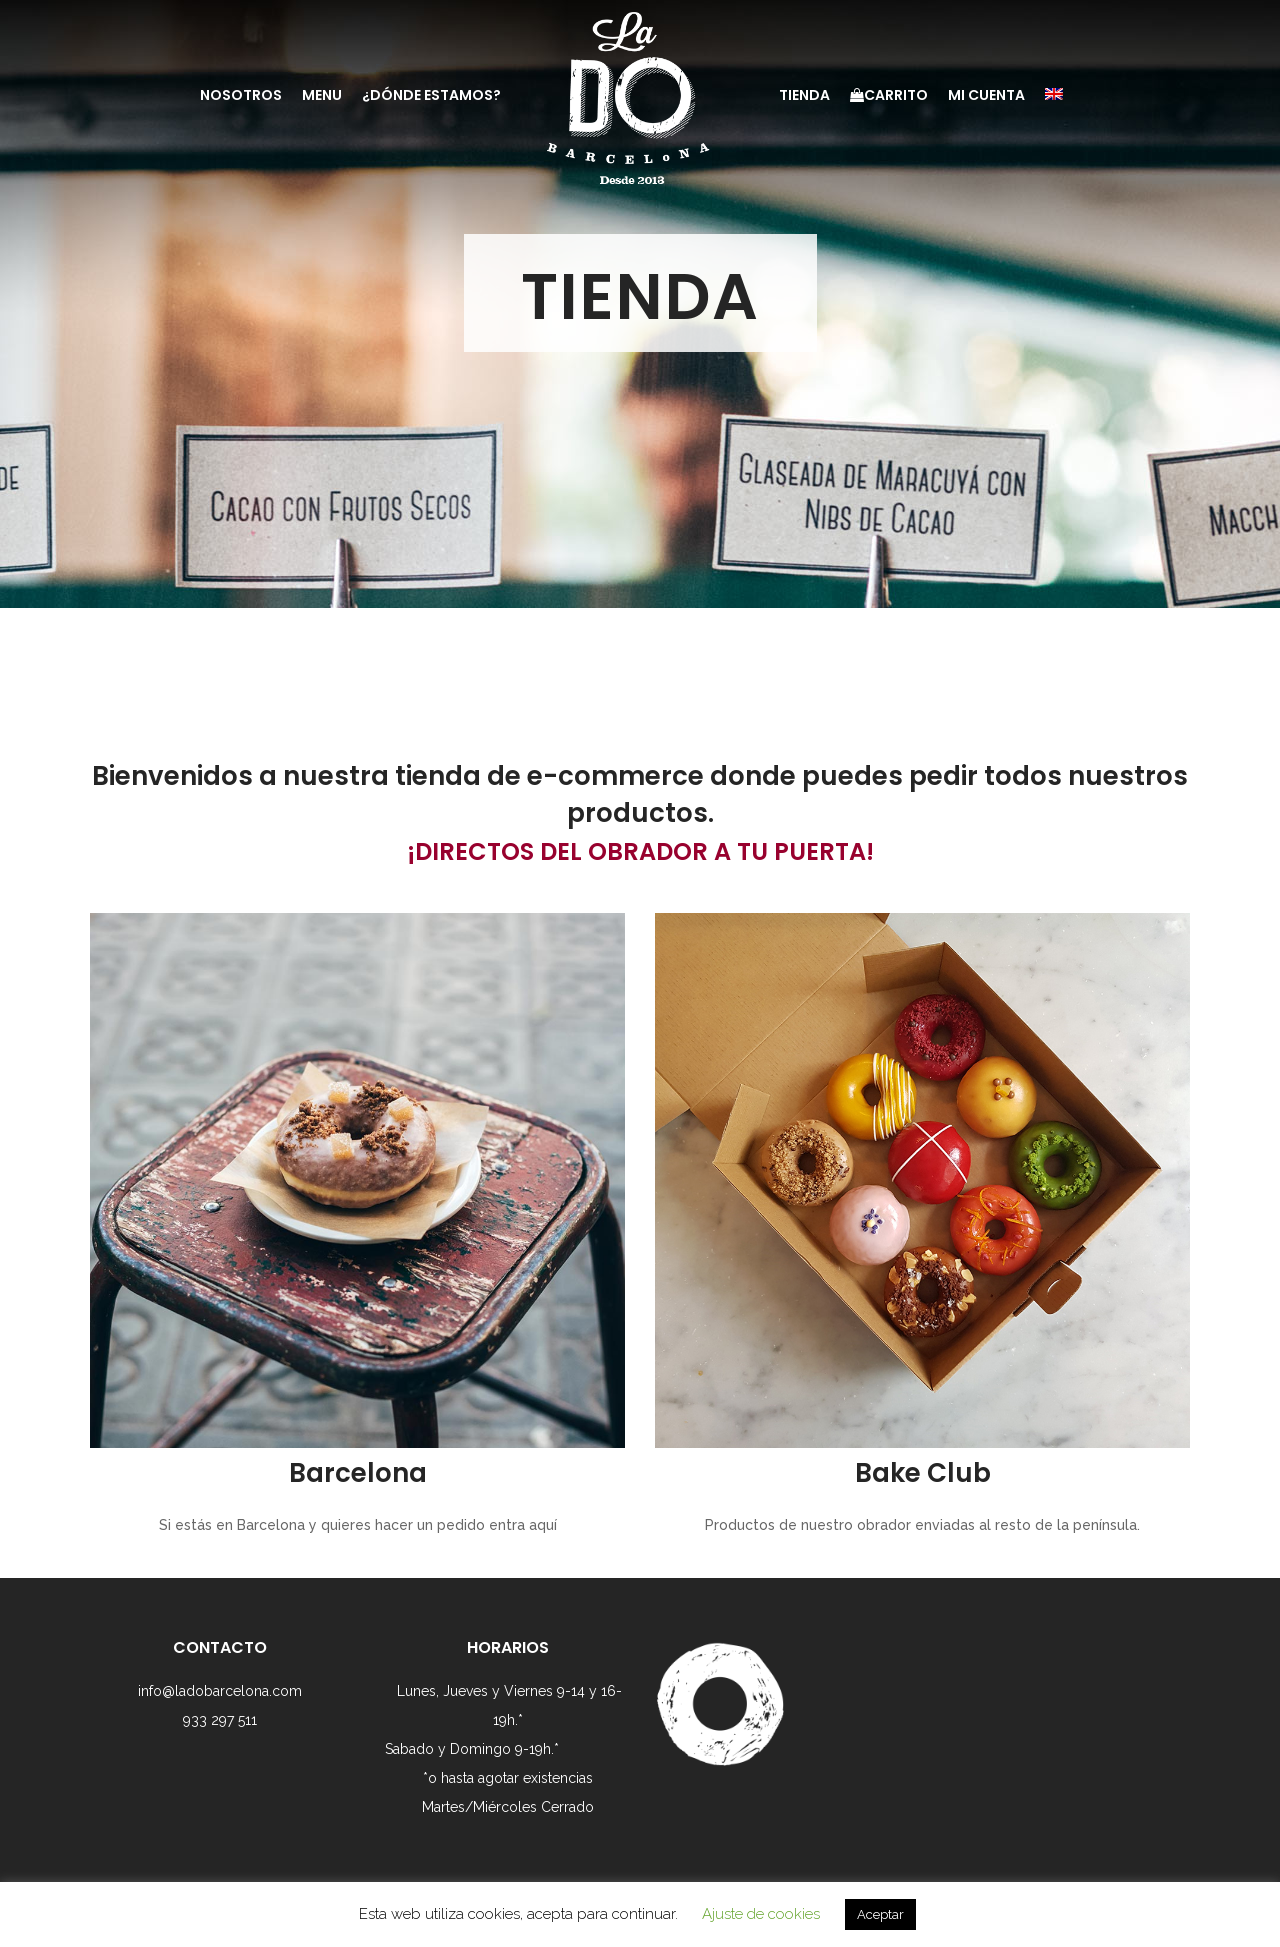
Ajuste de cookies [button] (761, 1914)
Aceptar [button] (880, 1914)
